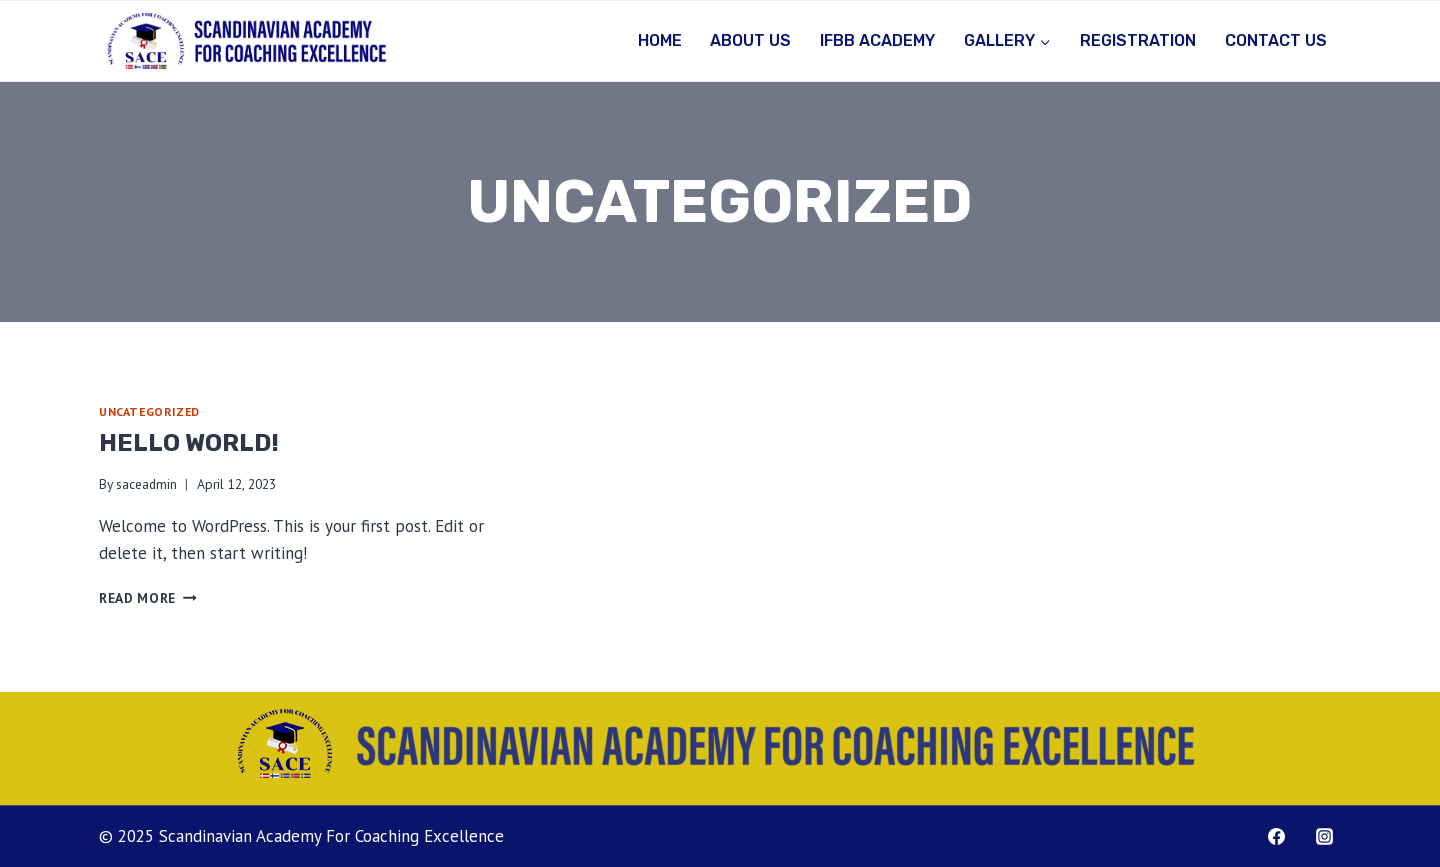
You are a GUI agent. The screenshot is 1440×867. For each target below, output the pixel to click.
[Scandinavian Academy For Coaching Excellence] (246, 41)
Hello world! (189, 443)
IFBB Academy (877, 40)
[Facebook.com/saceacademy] (1276, 836)
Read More (148, 598)
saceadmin (146, 484)
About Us (750, 40)
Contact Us (1276, 40)
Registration (1138, 40)
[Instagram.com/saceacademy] (1324, 836)
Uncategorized (149, 411)
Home (660, 40)
